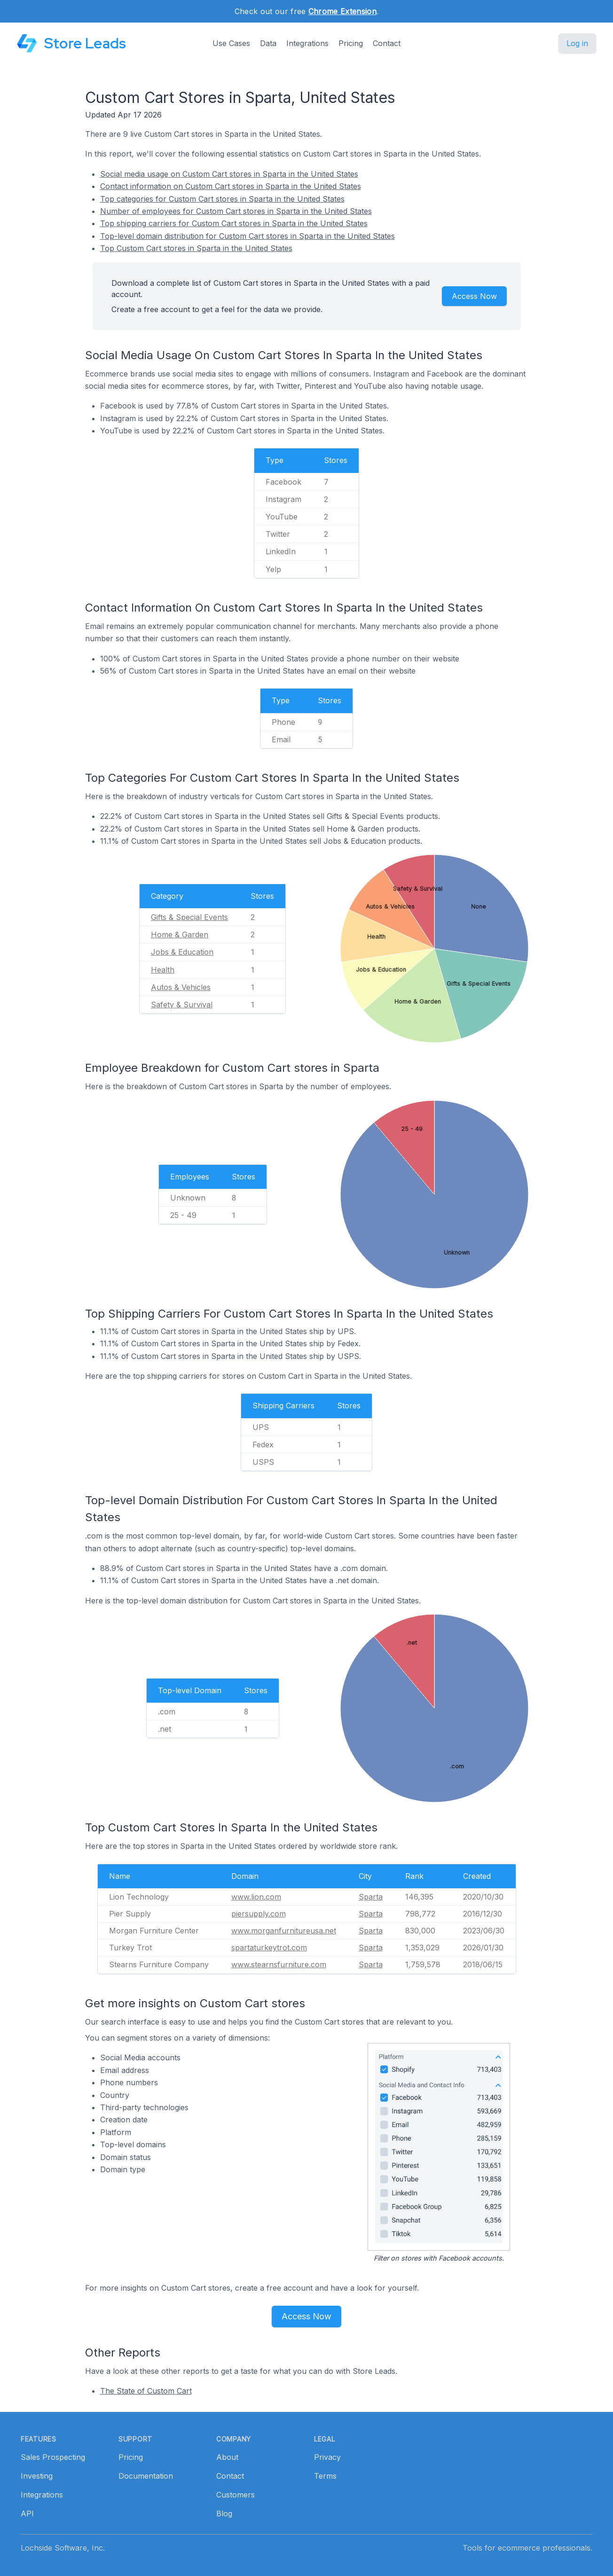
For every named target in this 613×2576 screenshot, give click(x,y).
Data (268, 43)
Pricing (350, 43)
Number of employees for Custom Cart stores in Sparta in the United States (236, 211)
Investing (37, 2476)
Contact (387, 43)
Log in (577, 43)
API (27, 2513)
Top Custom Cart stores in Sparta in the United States (196, 248)
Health (162, 969)
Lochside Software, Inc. (63, 2547)
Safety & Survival (181, 1004)
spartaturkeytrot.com (269, 1947)
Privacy (327, 2457)
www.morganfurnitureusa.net (283, 1930)
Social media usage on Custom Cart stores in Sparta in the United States (229, 174)
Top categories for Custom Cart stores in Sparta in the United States (222, 199)
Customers (235, 2494)
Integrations (307, 43)
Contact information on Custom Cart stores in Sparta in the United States (230, 186)
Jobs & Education (182, 952)
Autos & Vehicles (181, 987)
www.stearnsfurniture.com (278, 1964)
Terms (325, 2476)
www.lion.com (256, 1896)
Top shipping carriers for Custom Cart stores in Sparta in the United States (234, 223)
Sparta (371, 1896)
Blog (224, 2513)
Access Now (474, 296)
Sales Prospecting (53, 2457)
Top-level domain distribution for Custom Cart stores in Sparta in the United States (247, 236)
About (227, 2457)
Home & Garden (179, 934)
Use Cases (231, 43)
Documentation (145, 2476)
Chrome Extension (342, 11)
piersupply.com (258, 1913)
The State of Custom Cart (146, 2390)
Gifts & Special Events (189, 917)
